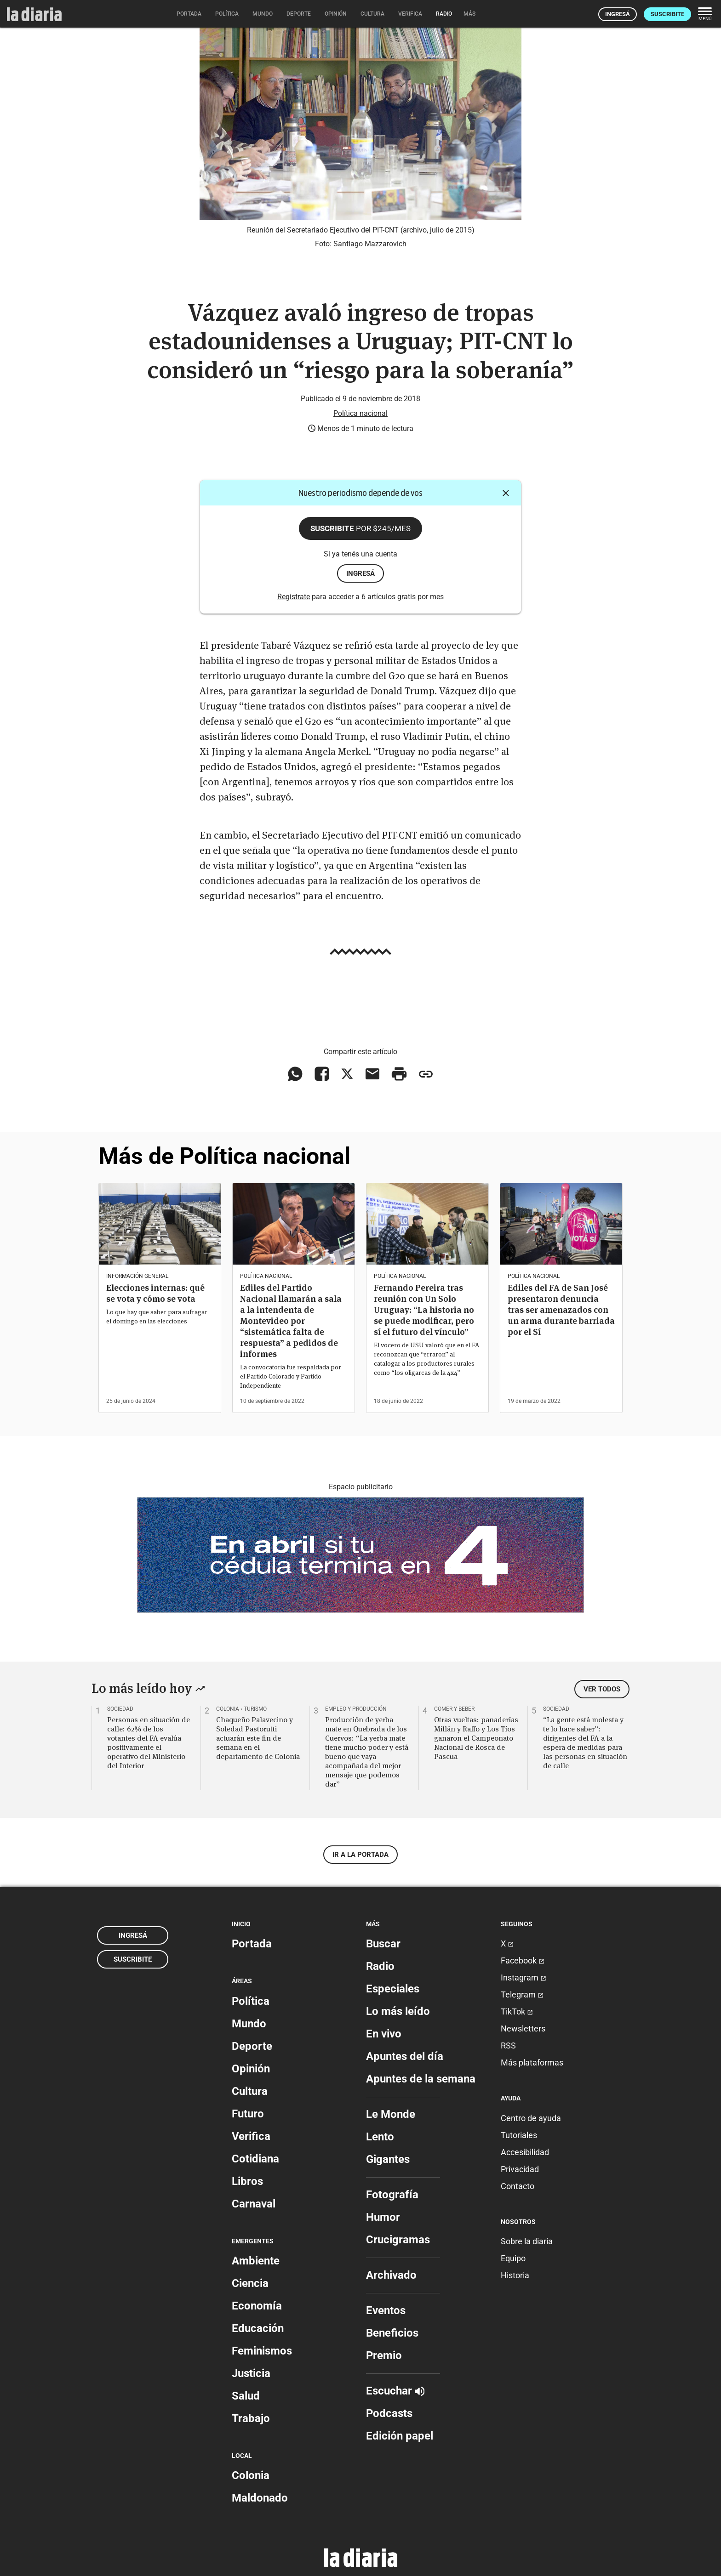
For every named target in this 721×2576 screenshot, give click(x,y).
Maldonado (260, 2497)
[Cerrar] (506, 493)
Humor (383, 2217)
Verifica (251, 2136)
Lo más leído (398, 2011)
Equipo (513, 2258)
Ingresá (617, 14)
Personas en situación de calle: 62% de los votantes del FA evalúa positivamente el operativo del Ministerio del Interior (148, 1742)
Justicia (251, 2373)
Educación (258, 2328)
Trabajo (251, 2418)
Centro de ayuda (531, 2118)
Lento (380, 2136)
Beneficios (392, 2332)
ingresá (360, 573)
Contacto (517, 2186)
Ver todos (602, 1689)
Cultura (250, 2091)
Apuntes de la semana (420, 2078)
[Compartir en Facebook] (321, 1073)
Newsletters (523, 2028)
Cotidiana (255, 2158)
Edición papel (399, 2435)
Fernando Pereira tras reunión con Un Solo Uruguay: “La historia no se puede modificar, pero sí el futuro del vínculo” (424, 1310)
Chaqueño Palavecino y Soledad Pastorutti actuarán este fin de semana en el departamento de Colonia (258, 1737)
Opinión (251, 2068)
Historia (515, 2275)
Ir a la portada (360, 1854)
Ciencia (250, 2283)
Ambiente (256, 2260)
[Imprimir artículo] (399, 1073)
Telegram (522, 1994)
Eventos (386, 2310)
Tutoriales (519, 2135)
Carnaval (253, 2203)
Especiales (392, 1988)
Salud (246, 2395)
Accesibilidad (525, 2152)
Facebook (522, 1960)
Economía (257, 2305)
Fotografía (392, 2194)
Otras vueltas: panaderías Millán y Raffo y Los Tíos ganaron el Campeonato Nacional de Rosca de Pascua (476, 1737)
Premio (384, 2355)
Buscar (383, 1943)
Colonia (250, 2475)
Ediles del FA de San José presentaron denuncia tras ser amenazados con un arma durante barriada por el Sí (561, 1310)
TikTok (517, 2011)
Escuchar (395, 2390)
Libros (247, 2181)
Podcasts (389, 2413)
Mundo (249, 2023)
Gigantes (388, 2159)
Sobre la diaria (527, 2241)
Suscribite (667, 14)
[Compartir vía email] (372, 1073)
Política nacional (360, 413)
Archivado (391, 2275)
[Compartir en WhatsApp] (295, 1073)
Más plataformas (532, 2062)
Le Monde (390, 2114)
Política (250, 2001)
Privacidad (520, 2169)
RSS (508, 2045)
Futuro (248, 2113)
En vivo (383, 2033)
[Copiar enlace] (425, 1073)
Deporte (252, 2046)
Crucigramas (398, 2239)
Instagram (523, 1977)
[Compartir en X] (347, 1074)
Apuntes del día (404, 2056)
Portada (252, 1943)
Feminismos (262, 2350)
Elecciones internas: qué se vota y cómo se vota (155, 1293)
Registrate (293, 596)
